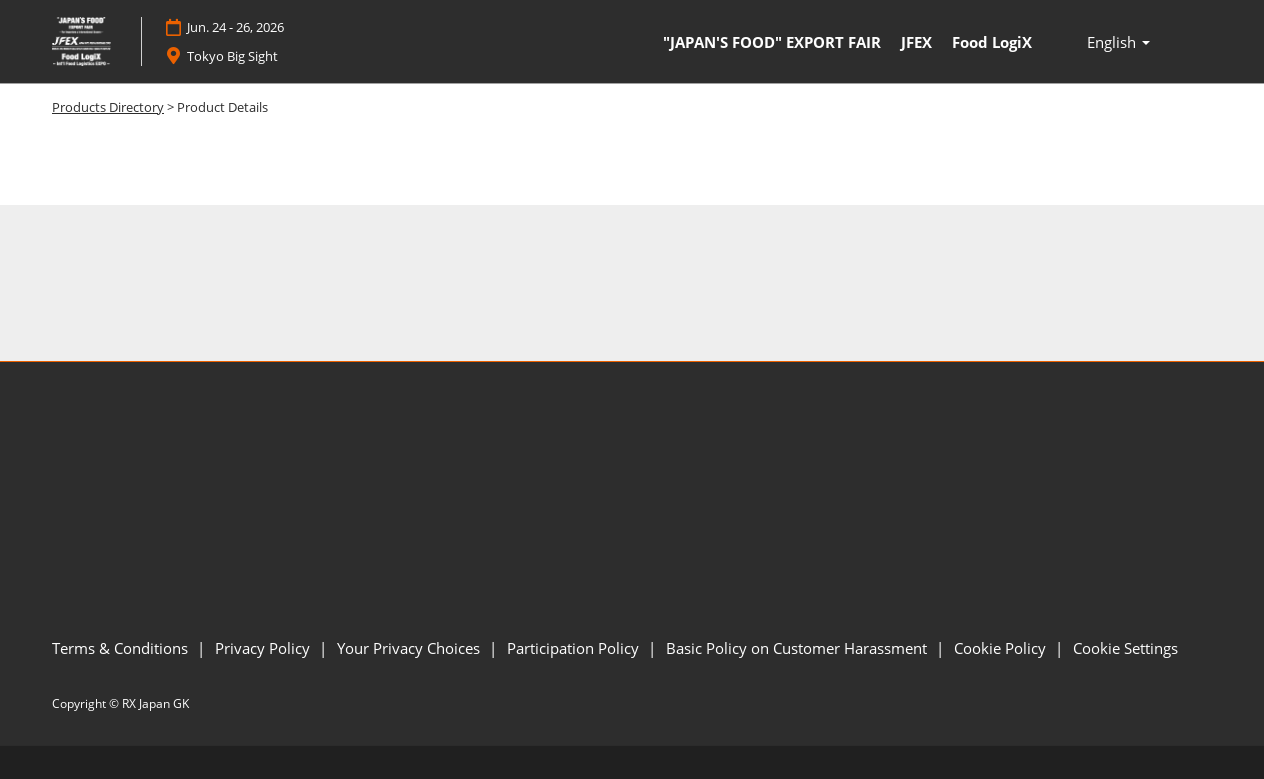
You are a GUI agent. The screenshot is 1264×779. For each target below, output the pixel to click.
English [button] (1118, 42)
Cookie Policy (1002, 648)
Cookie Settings (1125, 648)
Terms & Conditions (122, 648)
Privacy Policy (264, 648)
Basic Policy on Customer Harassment (798, 648)
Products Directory (108, 107)
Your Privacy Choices (410, 648)
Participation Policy (575, 648)
